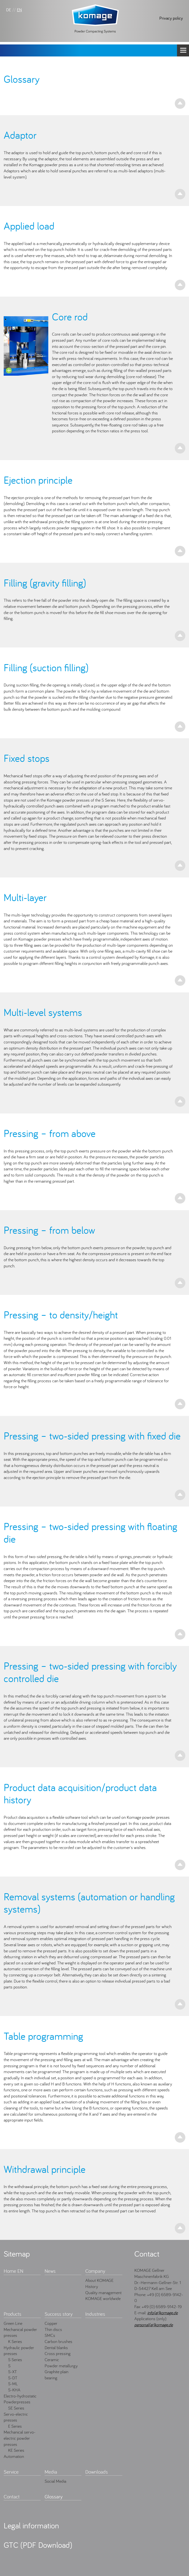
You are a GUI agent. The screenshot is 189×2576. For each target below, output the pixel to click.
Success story (59, 2314)
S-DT (12, 2378)
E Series (15, 2426)
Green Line (13, 2323)
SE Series (16, 2408)
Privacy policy (171, 18)
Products (12, 2314)
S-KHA (14, 2390)
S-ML (13, 2383)
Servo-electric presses (16, 2417)
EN (19, 10)
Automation (14, 2456)
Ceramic (52, 2359)
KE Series (16, 2450)
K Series (15, 2341)
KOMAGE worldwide (103, 2298)
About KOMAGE (99, 2280)
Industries (95, 2314)
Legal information (31, 2525)
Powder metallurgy (61, 2366)
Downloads (96, 2471)
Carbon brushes (58, 2341)
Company (95, 2271)
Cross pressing (58, 2353)
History (91, 2286)
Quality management (103, 2292)
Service (11, 2471)
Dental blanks (56, 2347)
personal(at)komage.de (153, 2325)
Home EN (13, 2271)
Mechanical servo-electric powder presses (20, 2438)
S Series (15, 2359)
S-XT (12, 2371)
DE (8, 10)
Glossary (54, 2496)
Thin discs (53, 2329)
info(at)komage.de (162, 2313)
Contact (12, 2496)
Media (51, 2471)
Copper (51, 2323)
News (50, 2271)
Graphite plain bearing (56, 2375)
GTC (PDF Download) (38, 2545)
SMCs (50, 2335)
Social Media (55, 2481)
